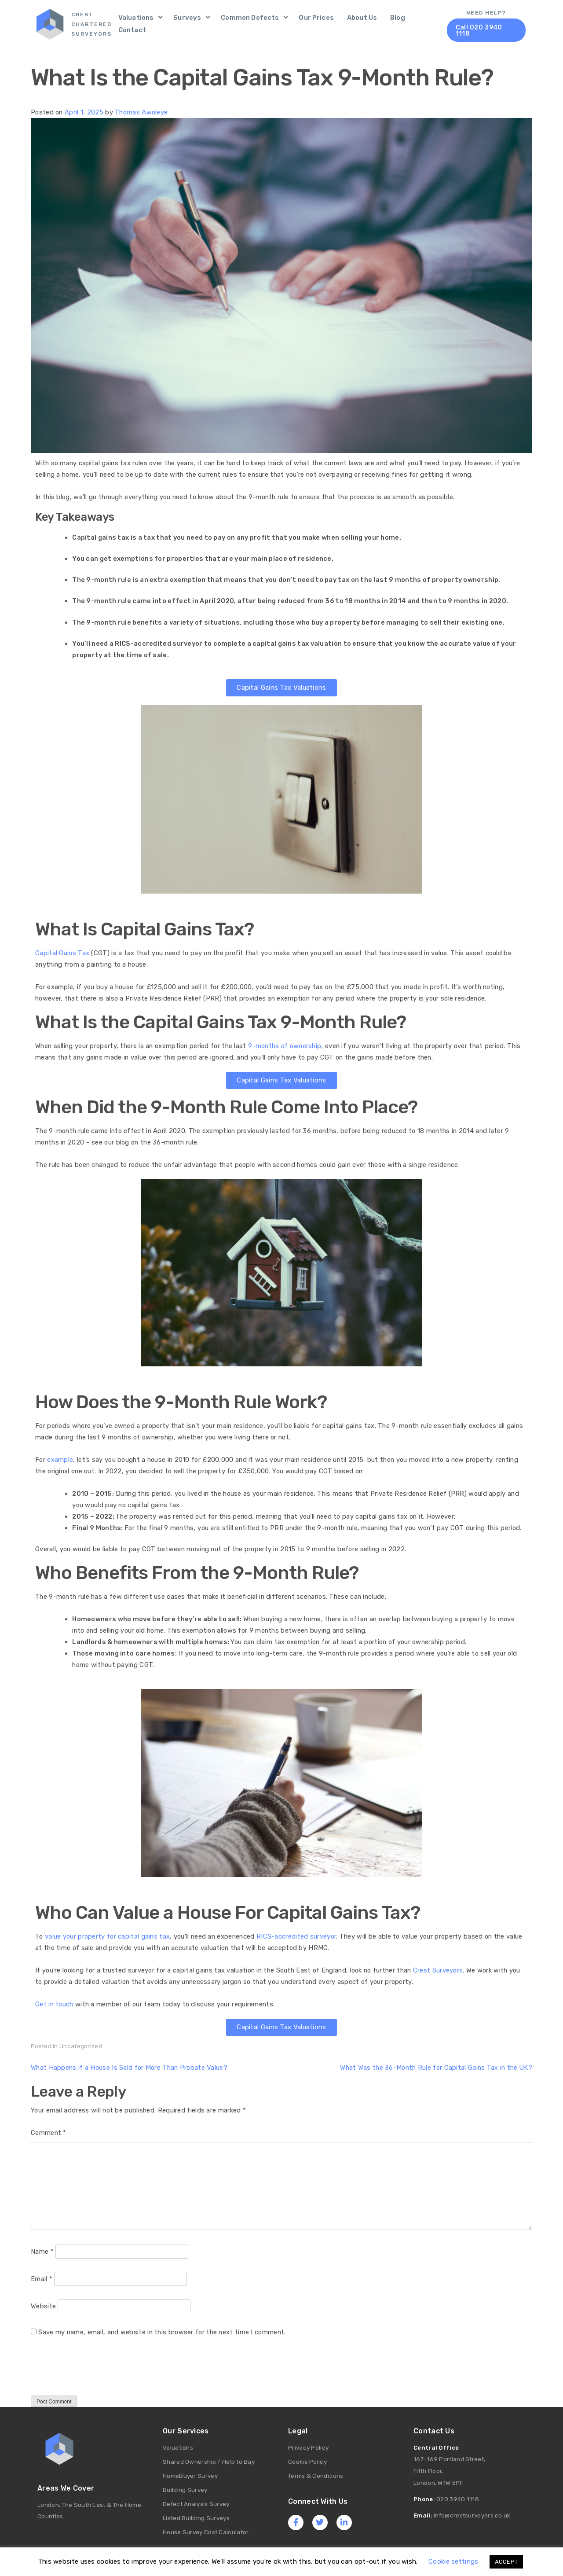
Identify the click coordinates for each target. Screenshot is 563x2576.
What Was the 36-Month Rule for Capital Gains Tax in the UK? (436, 2067)
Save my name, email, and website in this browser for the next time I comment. (161, 2332)
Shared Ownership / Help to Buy (209, 2461)
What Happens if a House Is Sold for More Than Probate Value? (129, 2067)
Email (41, 2278)
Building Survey (185, 2488)
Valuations (136, 18)
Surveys (187, 18)
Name (42, 2251)
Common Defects (250, 18)
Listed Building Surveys (196, 2515)
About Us (362, 18)
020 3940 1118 (457, 2497)
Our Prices (316, 18)
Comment (48, 2132)
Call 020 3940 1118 (479, 30)
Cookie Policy (307, 2461)
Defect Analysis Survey (196, 2502)
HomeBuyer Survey (190, 2474)
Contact (132, 30)
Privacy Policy (308, 2447)
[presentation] (98, 2373)
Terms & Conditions (315, 2474)
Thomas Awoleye (141, 112)
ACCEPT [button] (506, 2561)
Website (43, 2306)
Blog (397, 18)
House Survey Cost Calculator (206, 2529)
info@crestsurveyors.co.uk (472, 2513)
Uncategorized (80, 2046)
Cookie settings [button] (453, 2561)
